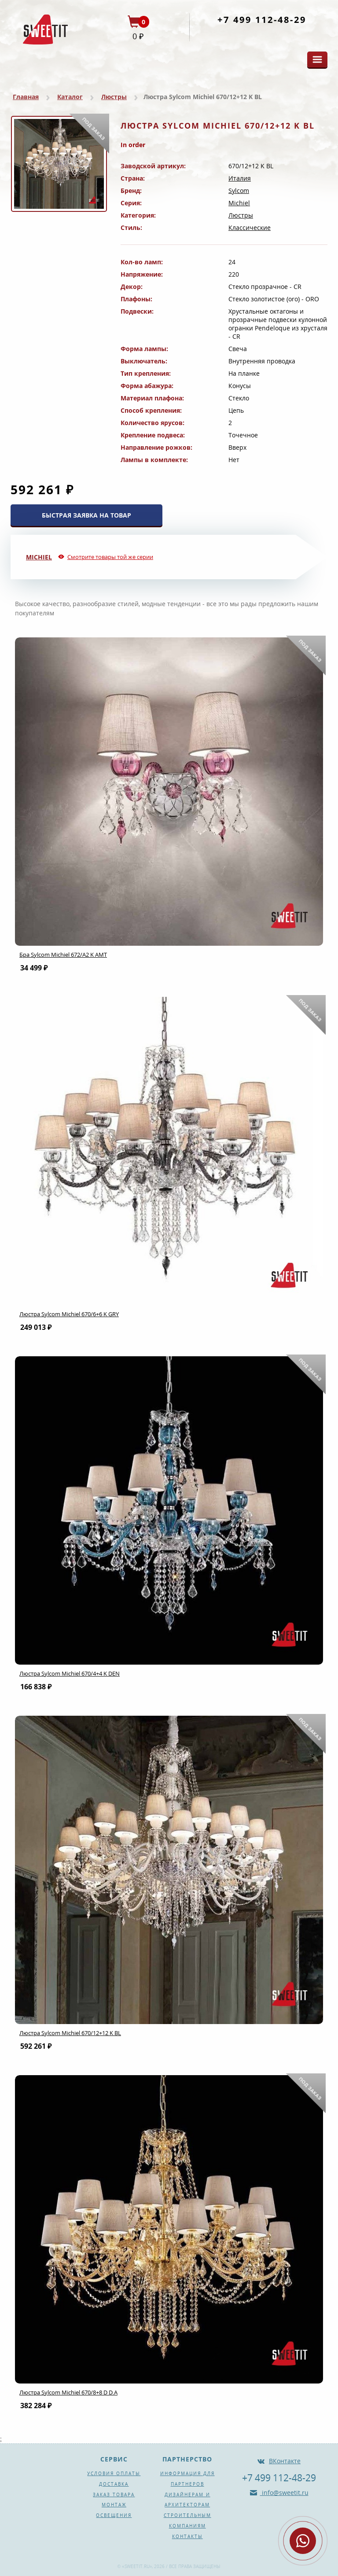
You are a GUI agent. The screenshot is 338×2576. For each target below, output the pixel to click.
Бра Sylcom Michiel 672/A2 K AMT (63, 955)
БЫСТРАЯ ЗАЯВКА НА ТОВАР (86, 515)
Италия (239, 178)
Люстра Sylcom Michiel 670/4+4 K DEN (69, 1673)
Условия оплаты (113, 2473)
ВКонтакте (285, 2461)
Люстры (114, 97)
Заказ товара (114, 2494)
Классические (249, 227)
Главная (26, 97)
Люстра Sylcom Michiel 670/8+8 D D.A (68, 2392)
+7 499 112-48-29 (261, 20)
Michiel (239, 203)
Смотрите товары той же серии (110, 557)
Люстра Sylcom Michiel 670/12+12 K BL (70, 2033)
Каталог (70, 97)
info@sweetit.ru (284, 2492)
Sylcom (238, 190)
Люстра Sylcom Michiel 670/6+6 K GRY (69, 1314)
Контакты (187, 2536)
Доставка (114, 2484)
